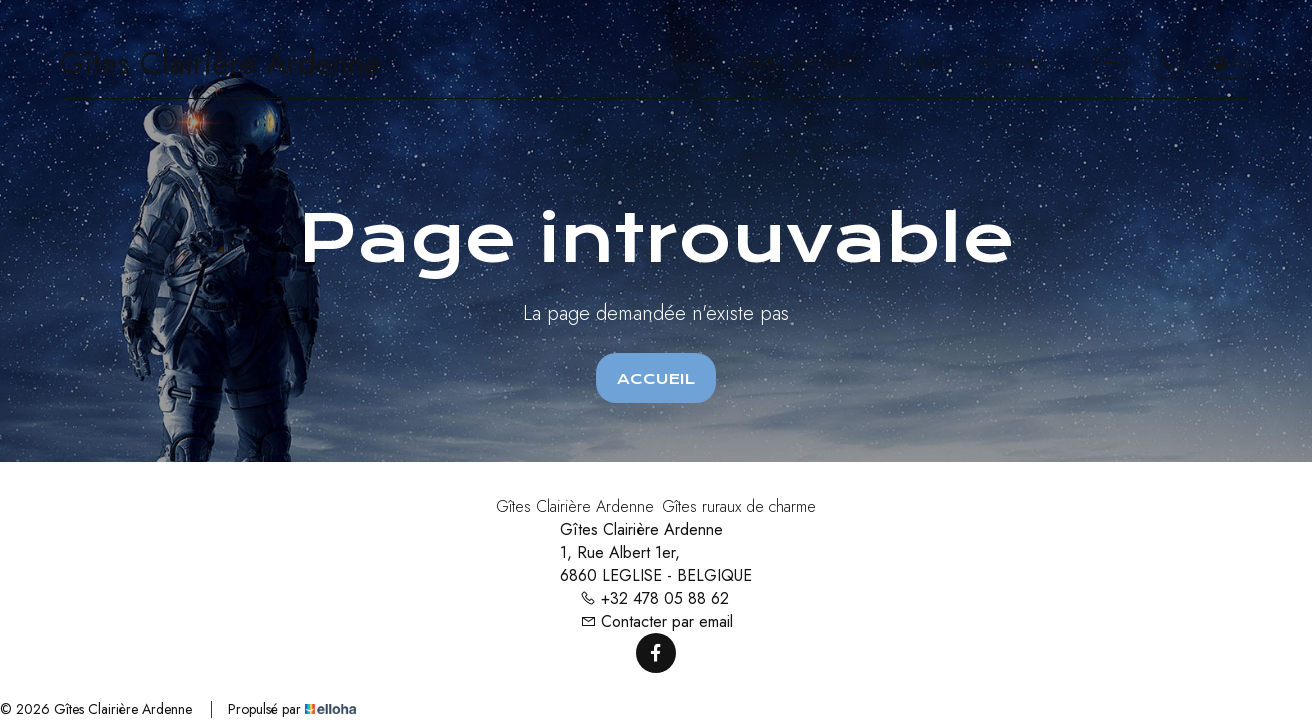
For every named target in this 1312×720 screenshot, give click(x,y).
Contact (920, 63)
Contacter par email (656, 621)
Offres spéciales (797, 63)
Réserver (1012, 63)
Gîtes (678, 63)
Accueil (656, 379)
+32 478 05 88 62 (654, 598)
